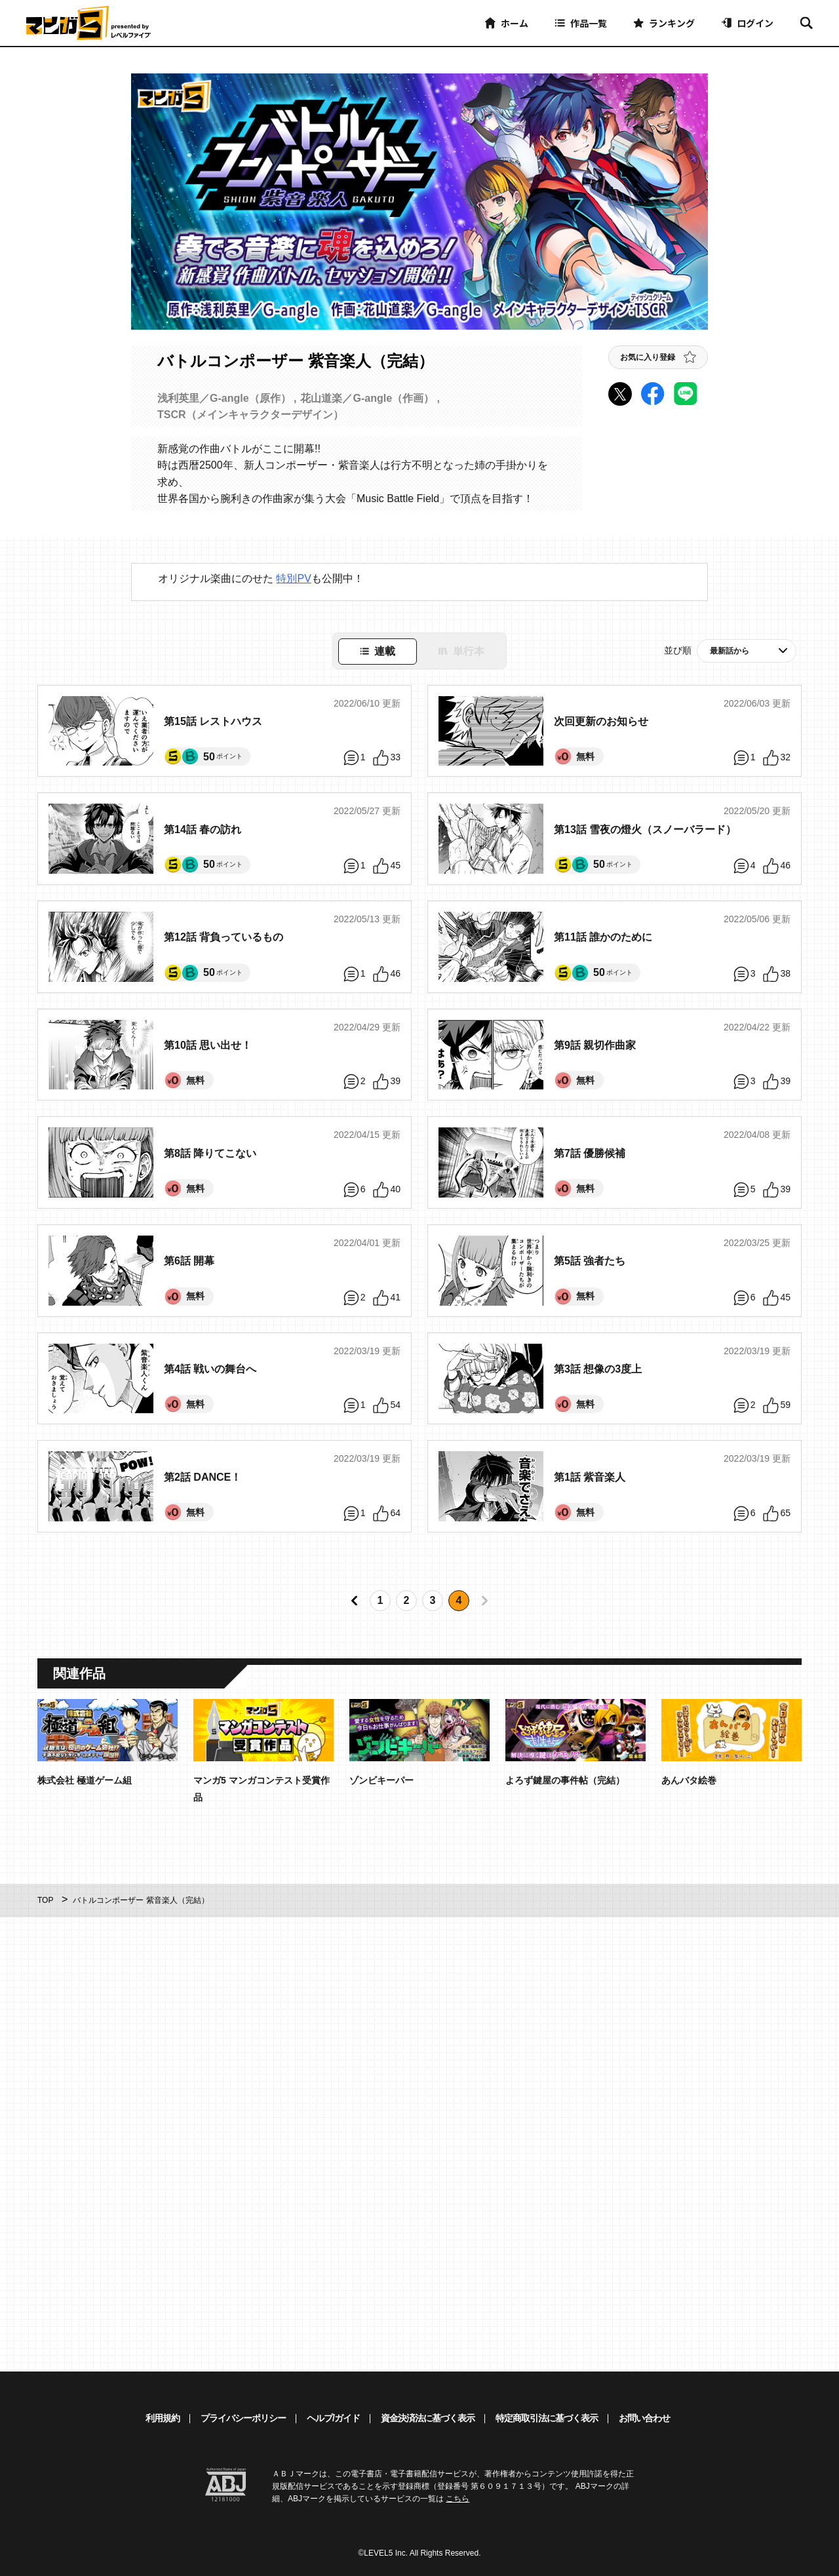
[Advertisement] (313, 2145)
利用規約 (163, 2418)
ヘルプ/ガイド (333, 2418)
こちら (457, 2498)
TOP (45, 1900)
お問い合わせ (644, 2418)
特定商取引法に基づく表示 (547, 2418)
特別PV (293, 578)
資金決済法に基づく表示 (428, 2418)
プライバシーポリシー (243, 2418)
